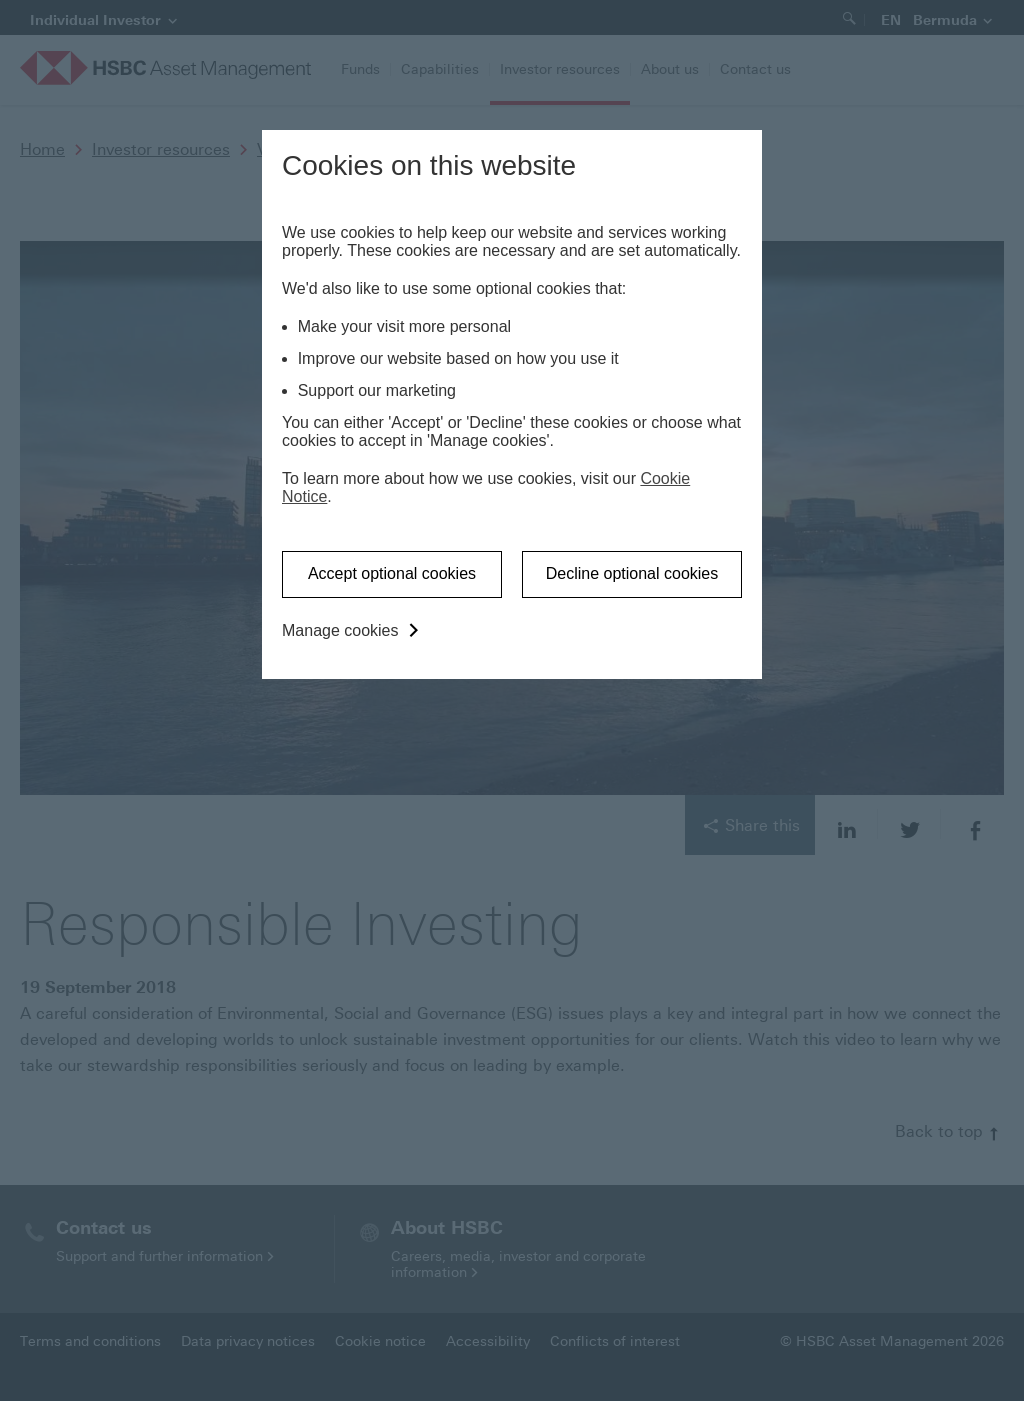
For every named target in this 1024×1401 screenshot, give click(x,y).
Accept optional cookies (392, 573)
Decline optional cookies (632, 573)
